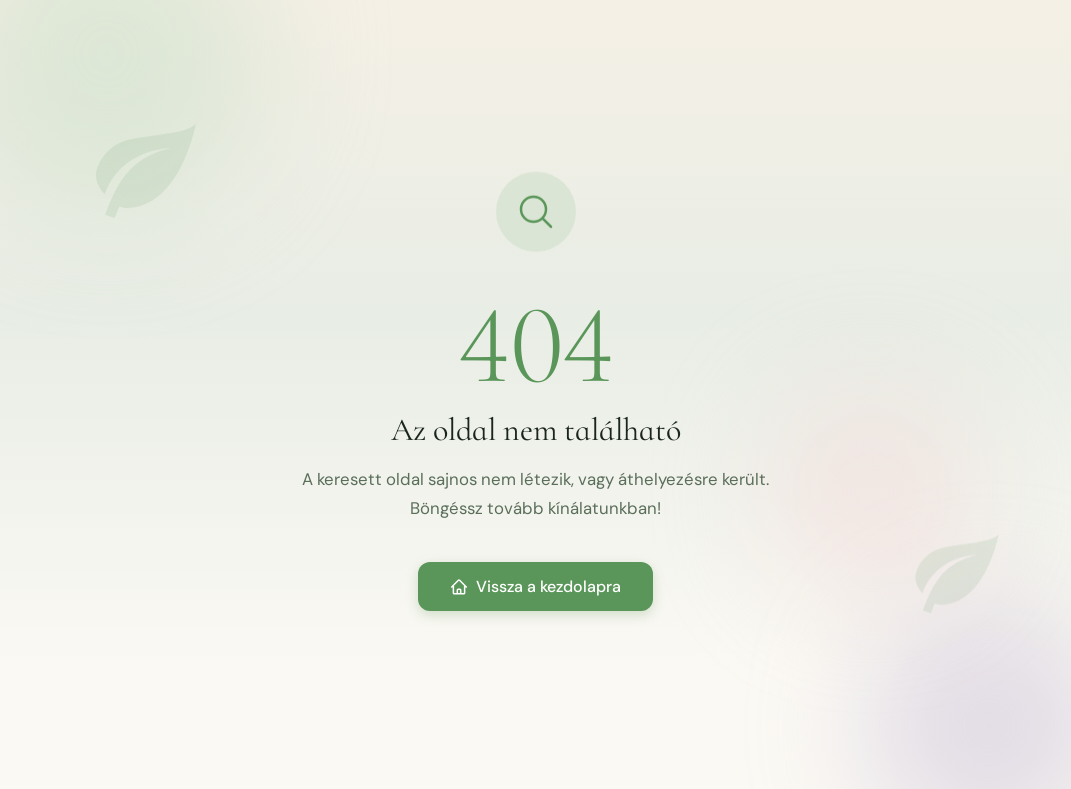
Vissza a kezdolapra (535, 586)
